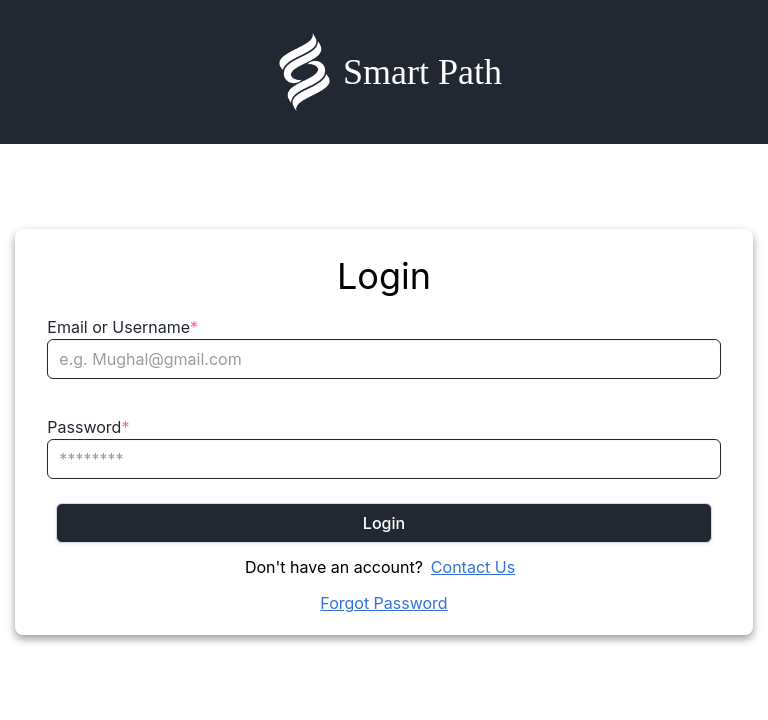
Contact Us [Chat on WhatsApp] (473, 567)
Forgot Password (383, 603)
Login (384, 523)
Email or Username (122, 327)
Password (88, 427)
